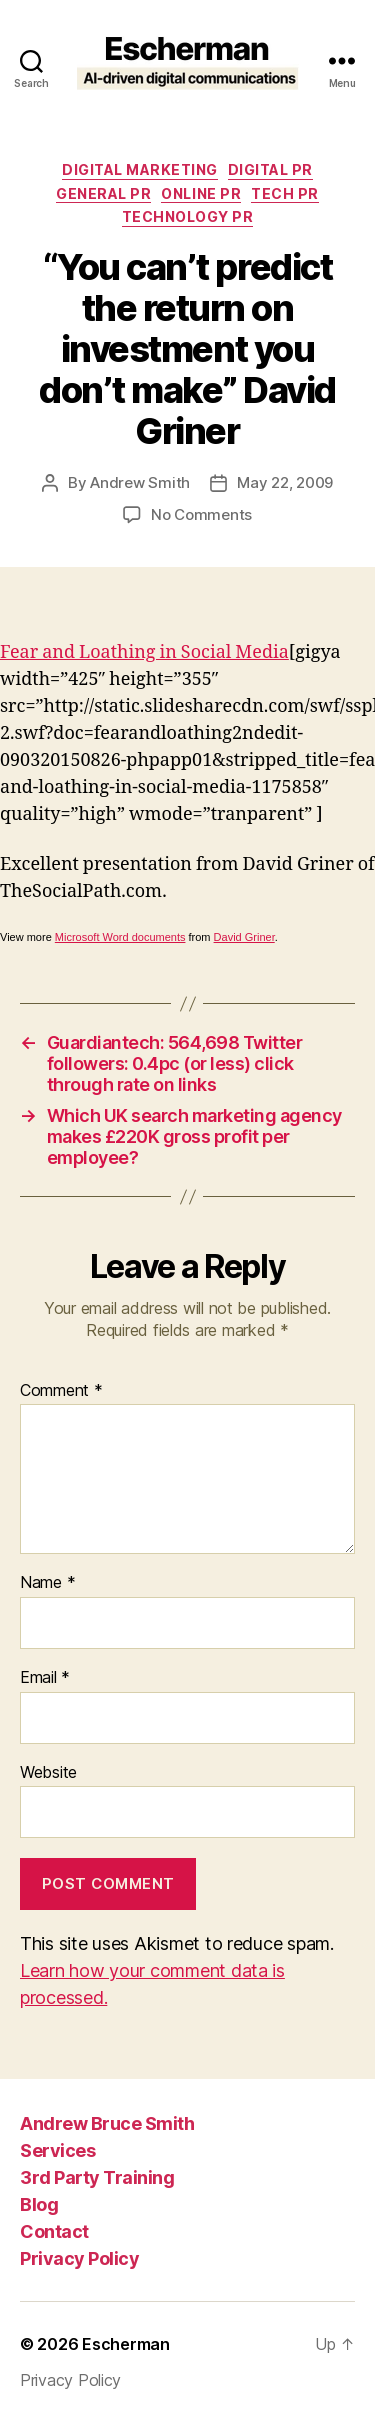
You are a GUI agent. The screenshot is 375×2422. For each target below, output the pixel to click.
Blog (39, 2204)
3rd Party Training (97, 2177)
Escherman (126, 2344)
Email (45, 1678)
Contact (54, 2231)
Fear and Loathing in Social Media (144, 652)
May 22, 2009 (285, 482)
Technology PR (188, 216)
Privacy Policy (79, 2258)
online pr (201, 193)
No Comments (201, 514)
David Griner (244, 937)
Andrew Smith (140, 482)
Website (48, 1773)
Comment (61, 1391)
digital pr (270, 169)
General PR (103, 193)
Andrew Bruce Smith (107, 2123)
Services (57, 2150)
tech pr (285, 193)
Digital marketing (140, 169)
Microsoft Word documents (120, 937)
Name (47, 1583)
